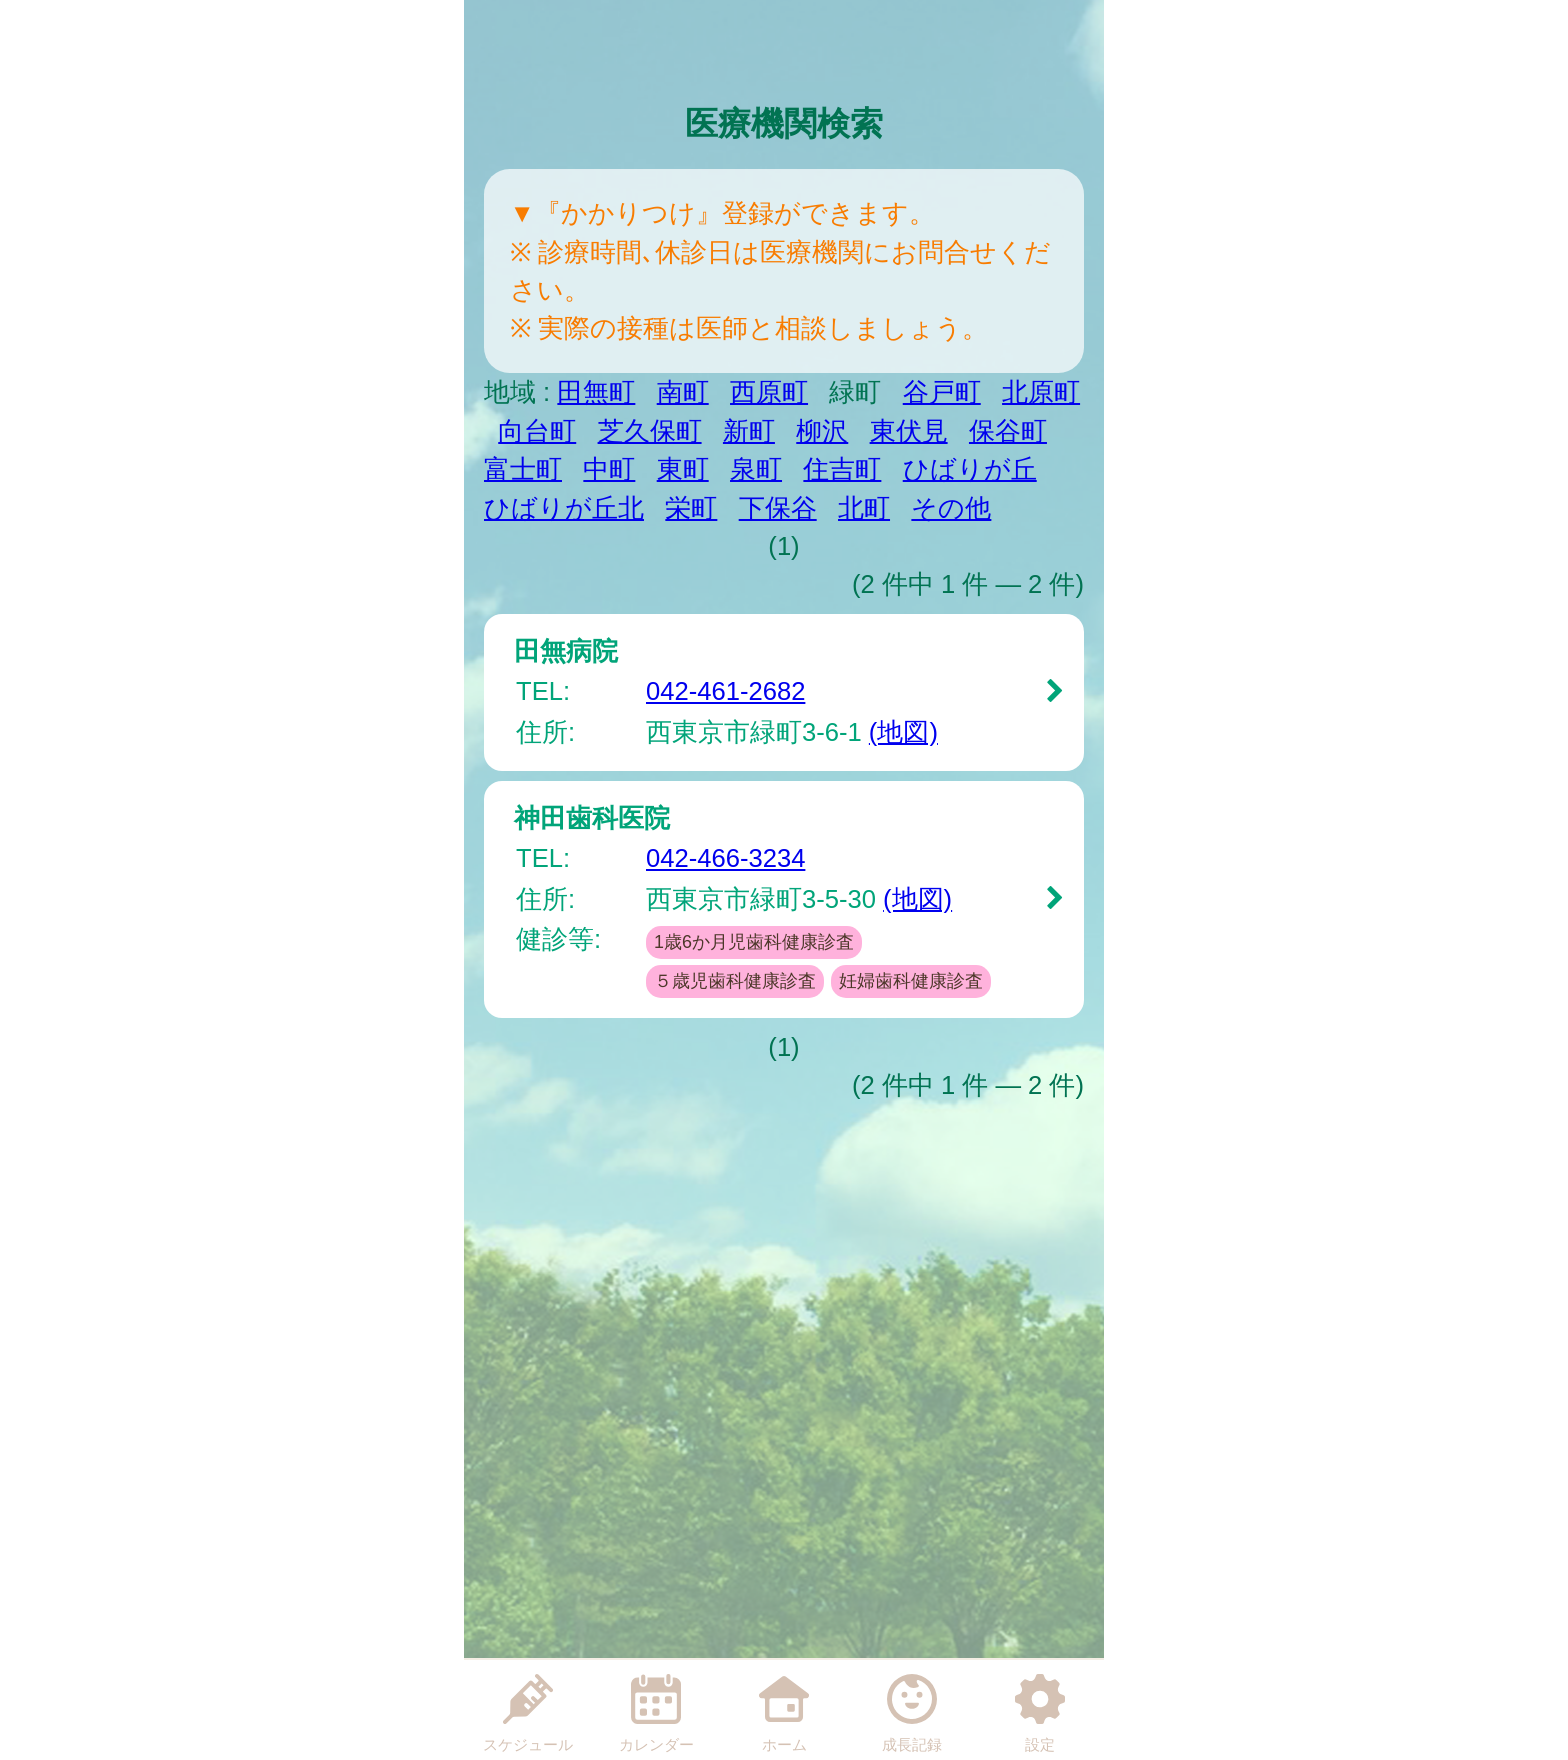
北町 (864, 508)
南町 (683, 392)
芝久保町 (650, 431)
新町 (749, 431)
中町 (609, 469)
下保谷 (778, 508)
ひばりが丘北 (564, 508)
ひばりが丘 (970, 469)
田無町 (596, 392)
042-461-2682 (725, 691)
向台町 (537, 431)
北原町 (1041, 392)
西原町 (769, 392)
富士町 (523, 469)
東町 (683, 469)
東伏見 (909, 431)
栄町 (691, 508)
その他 (951, 508)
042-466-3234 (725, 858)
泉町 (756, 469)
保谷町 (1008, 431)
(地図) (903, 732)
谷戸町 (942, 392)
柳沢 (822, 431)
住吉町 (842, 469)
